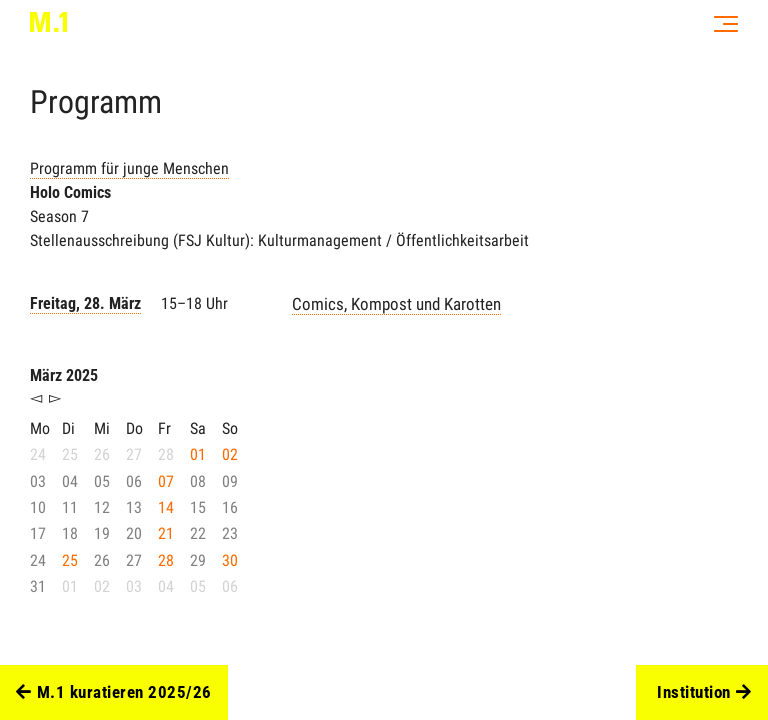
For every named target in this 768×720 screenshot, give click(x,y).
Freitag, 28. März (85, 303)
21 (166, 533)
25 (70, 560)
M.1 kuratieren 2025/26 (114, 693)
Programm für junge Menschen (129, 168)
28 (166, 560)
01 (198, 454)
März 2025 (64, 375)
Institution (704, 693)
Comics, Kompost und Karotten (396, 304)
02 (230, 454)
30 (230, 560)
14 (166, 507)
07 (166, 481)
